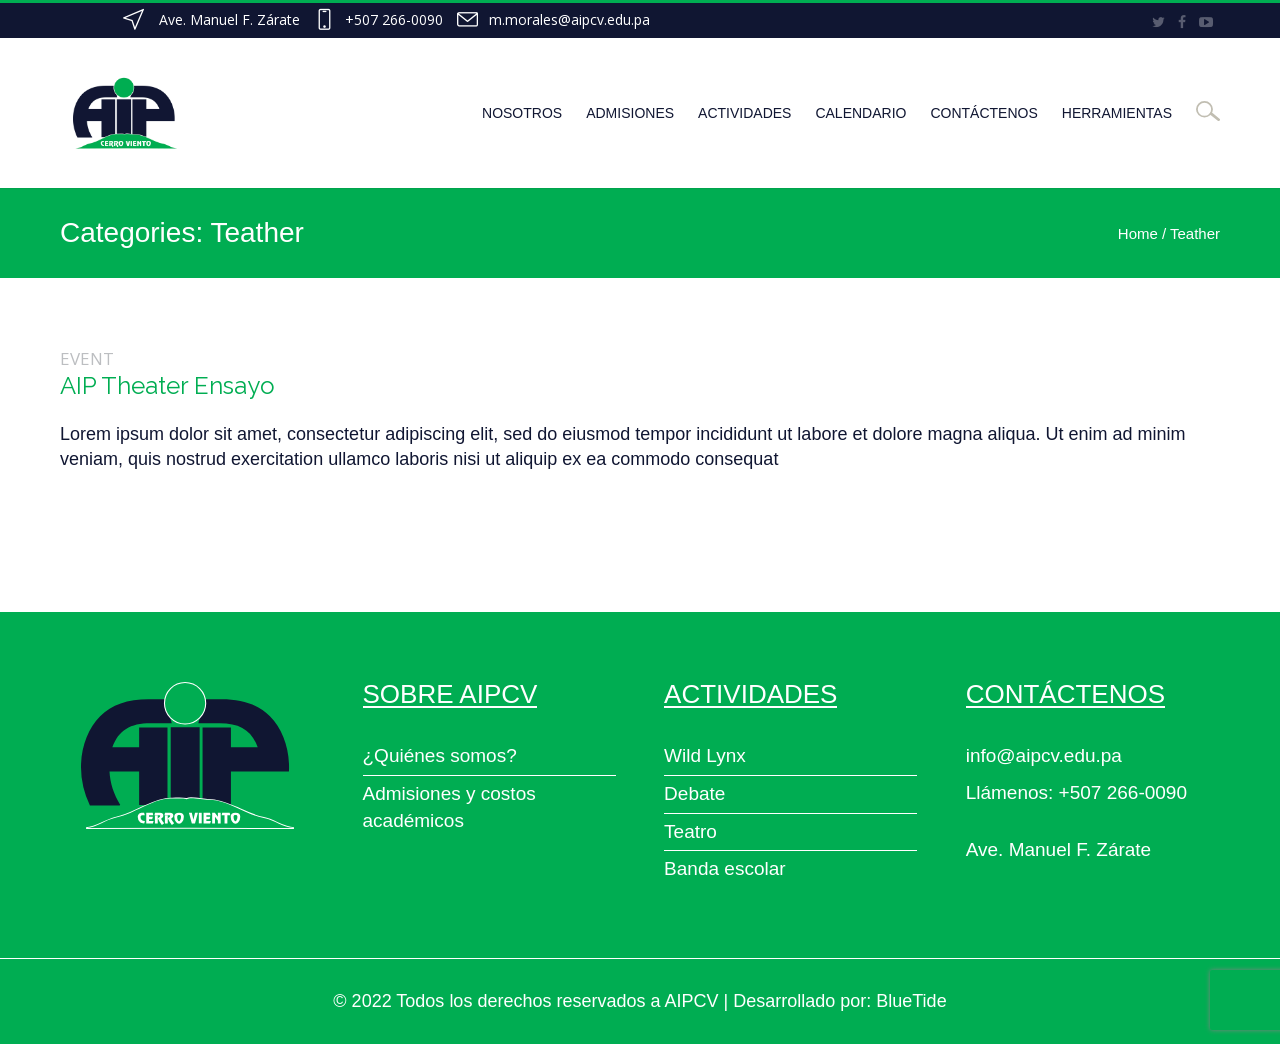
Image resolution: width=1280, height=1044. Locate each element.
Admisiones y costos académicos (449, 807)
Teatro (690, 831)
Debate (694, 793)
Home (1138, 233)
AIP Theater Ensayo (167, 385)
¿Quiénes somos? (440, 755)
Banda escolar (724, 868)
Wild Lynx (705, 755)
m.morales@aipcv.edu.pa (569, 19)
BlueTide (911, 1001)
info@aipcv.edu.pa (1044, 755)
